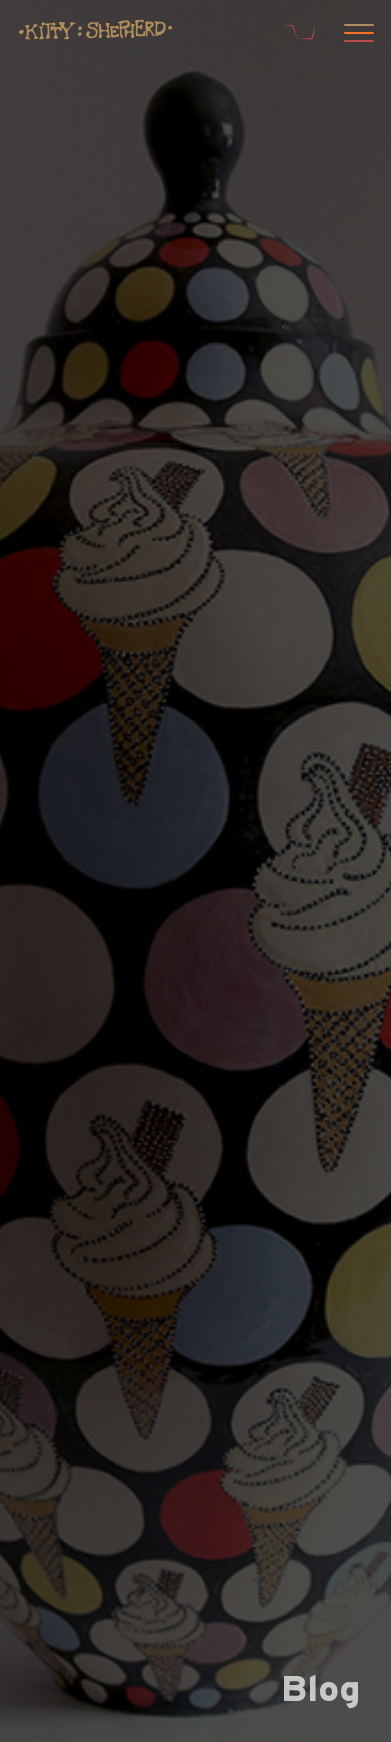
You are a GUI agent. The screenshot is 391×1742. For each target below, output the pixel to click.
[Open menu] (356, 35)
